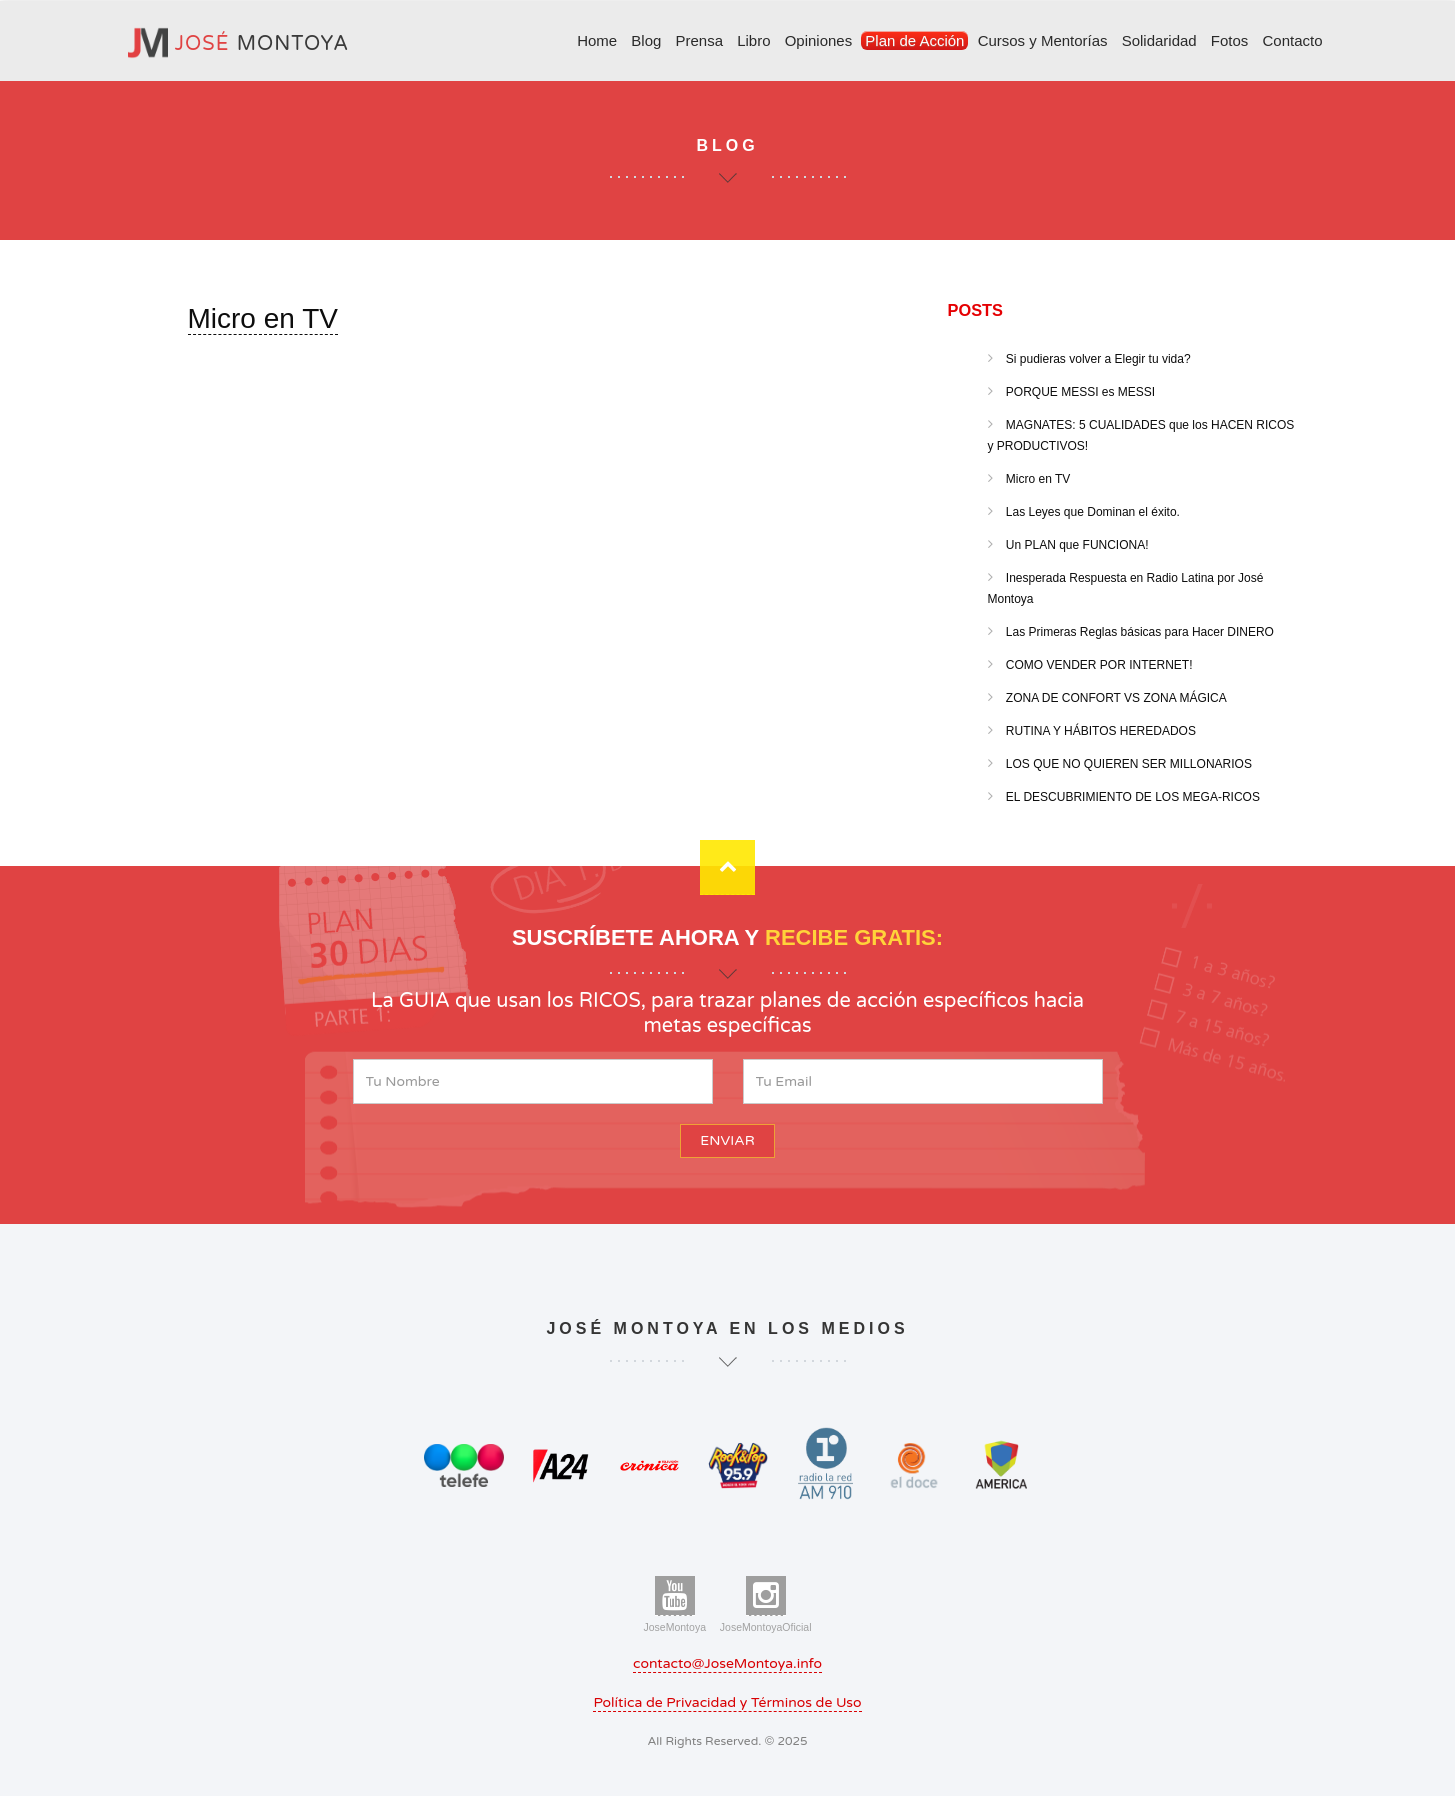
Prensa (699, 40)
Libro (753, 40)
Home (597, 40)
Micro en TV (263, 318)
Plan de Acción (914, 40)
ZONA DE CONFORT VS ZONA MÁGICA (1115, 698)
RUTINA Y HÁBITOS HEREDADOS (1099, 731)
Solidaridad (1159, 40)
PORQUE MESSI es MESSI (1079, 392)
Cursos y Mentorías (1042, 40)
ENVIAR (727, 1140)
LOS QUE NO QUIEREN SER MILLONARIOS (1127, 764)
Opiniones (818, 40)
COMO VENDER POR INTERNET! (1098, 665)
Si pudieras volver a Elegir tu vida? (1097, 359)
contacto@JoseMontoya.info (727, 1663)
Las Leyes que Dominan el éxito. (1091, 512)
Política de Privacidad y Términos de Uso (727, 1702)
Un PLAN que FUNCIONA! (1076, 545)
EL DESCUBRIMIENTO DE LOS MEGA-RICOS (1131, 797)
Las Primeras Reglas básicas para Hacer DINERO (1138, 632)
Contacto (1292, 40)
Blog (646, 40)
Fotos (1230, 40)
